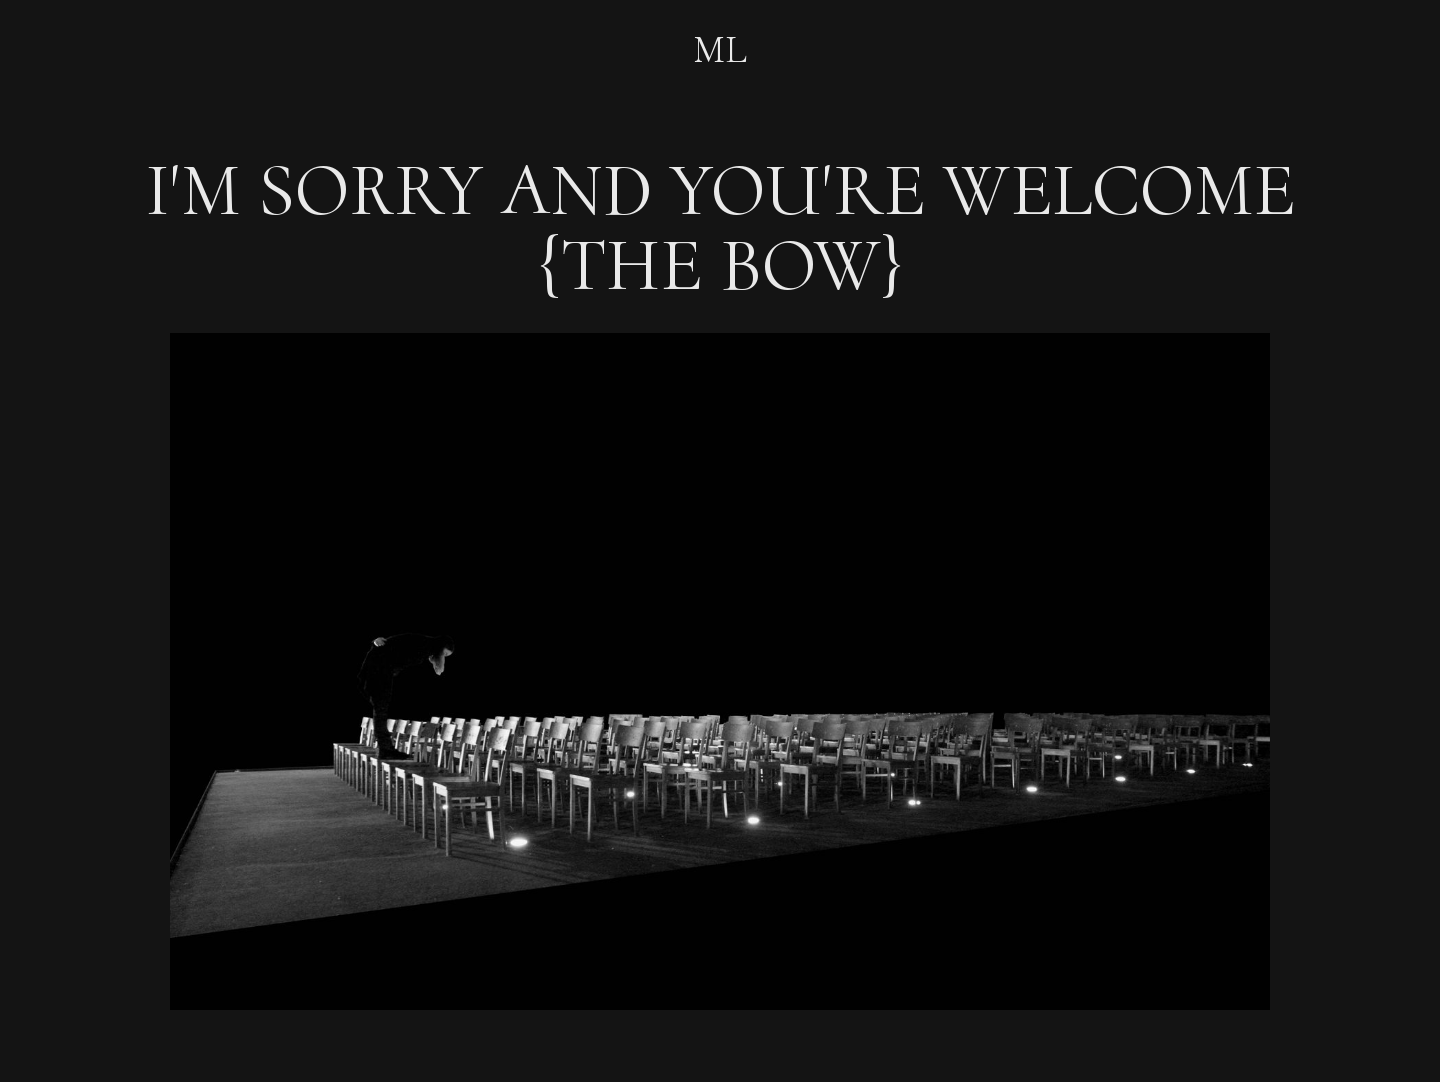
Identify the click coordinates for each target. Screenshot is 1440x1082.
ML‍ (720, 51)
